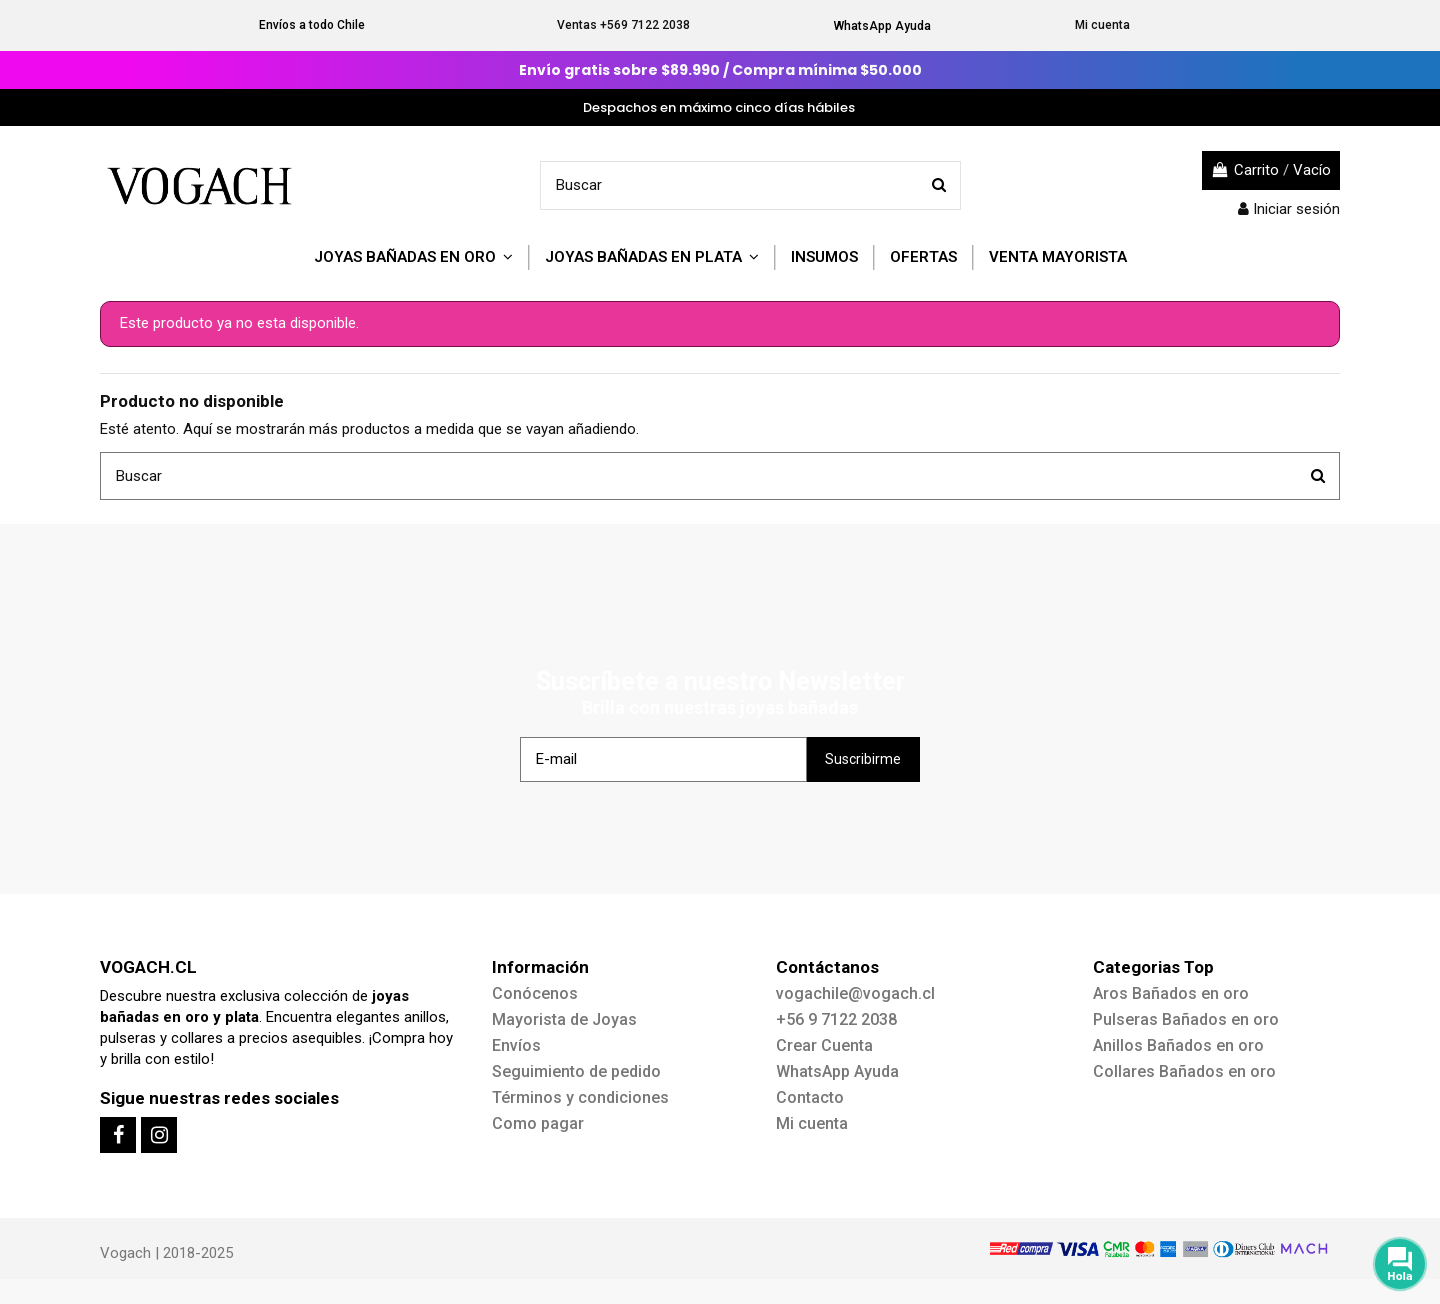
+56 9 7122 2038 (836, 1019)
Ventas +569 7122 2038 (623, 25)
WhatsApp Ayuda (882, 26)
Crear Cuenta (824, 1045)
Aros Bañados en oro (1171, 993)
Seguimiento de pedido (576, 1071)
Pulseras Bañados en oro (1186, 1019)
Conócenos (535, 993)
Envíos (516, 1045)
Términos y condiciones (580, 1097)
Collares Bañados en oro (1184, 1071)
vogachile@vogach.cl (855, 993)
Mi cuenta (1102, 25)
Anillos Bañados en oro (1178, 1045)
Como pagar (538, 1123)
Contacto (810, 1097)
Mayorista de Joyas (564, 1019)
